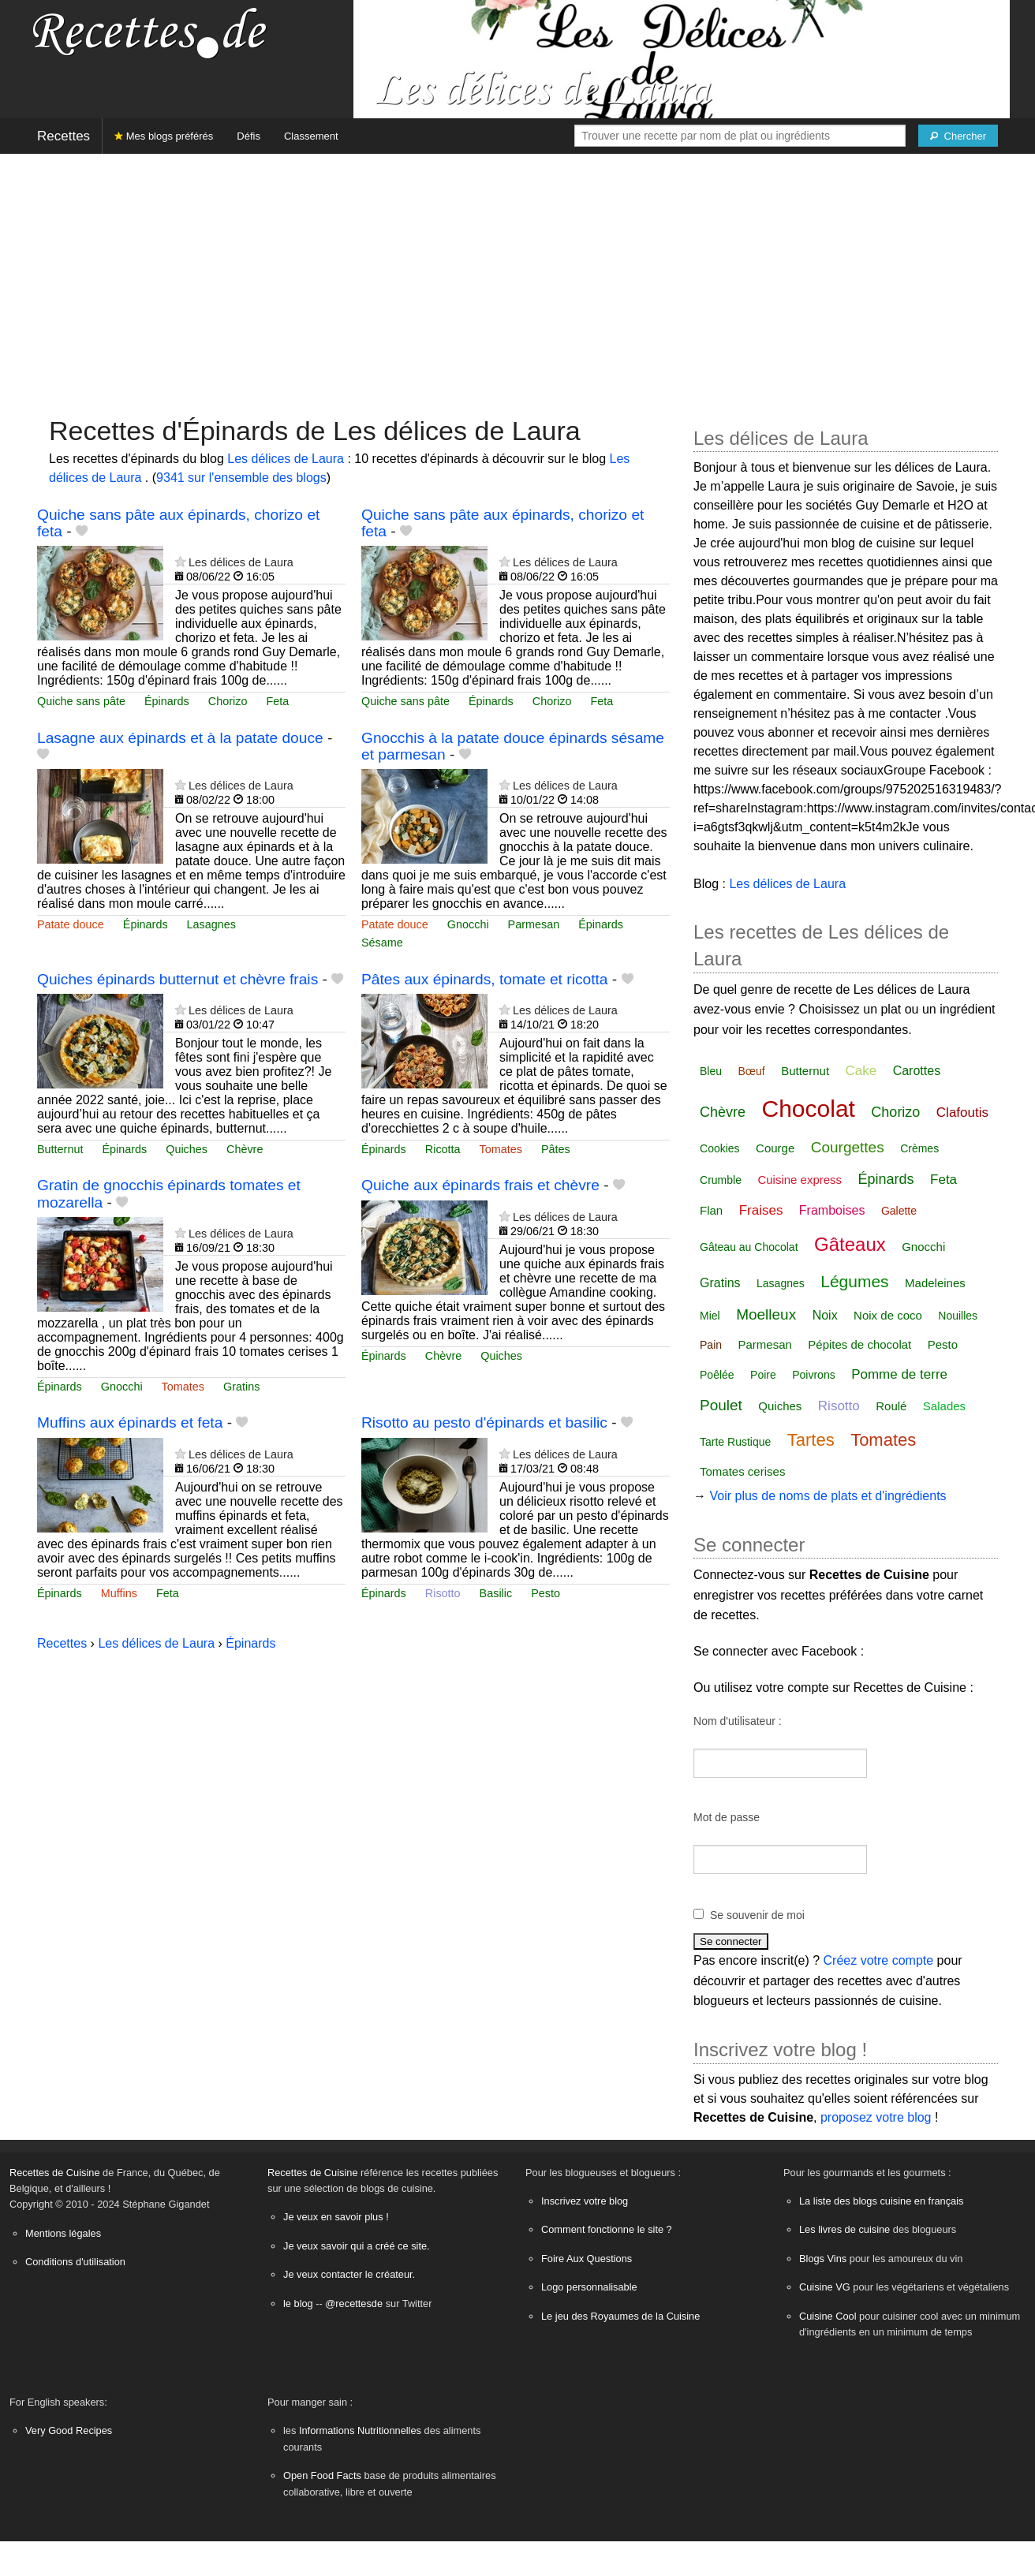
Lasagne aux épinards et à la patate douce (180, 738)
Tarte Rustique (735, 1441)
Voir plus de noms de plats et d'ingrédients (827, 1496)
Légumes (854, 1281)
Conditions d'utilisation (75, 2262)
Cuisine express (799, 1179)
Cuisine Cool (828, 2316)
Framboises (832, 1210)
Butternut (60, 1149)
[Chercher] (958, 136)
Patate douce (70, 924)
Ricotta (443, 1149)
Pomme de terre (899, 1374)
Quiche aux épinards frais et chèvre (480, 1185)
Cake (861, 1070)
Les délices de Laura (287, 458)
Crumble (721, 1180)
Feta (277, 701)
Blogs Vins (822, 2258)
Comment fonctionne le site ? (606, 2229)
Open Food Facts (322, 2475)
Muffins (119, 1593)
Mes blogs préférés (163, 136)
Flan (711, 1210)
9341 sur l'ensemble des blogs (241, 477)
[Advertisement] (517, 276)
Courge (775, 1148)
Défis (248, 136)
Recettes (63, 136)
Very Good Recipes (68, 2430)
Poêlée (717, 1374)
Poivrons (813, 1374)
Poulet (721, 1405)
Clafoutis (962, 1112)
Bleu (711, 1071)
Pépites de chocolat (859, 1344)
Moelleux (766, 1314)
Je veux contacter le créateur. (349, 2274)
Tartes (811, 1440)
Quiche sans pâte (81, 701)
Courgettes (847, 1147)
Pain (711, 1344)
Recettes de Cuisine (54, 2172)
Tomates (501, 1149)
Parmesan (534, 924)
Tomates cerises (742, 1471)
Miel (710, 1315)
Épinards (166, 701)
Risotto (443, 1593)
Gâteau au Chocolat (749, 1247)
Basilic (496, 1593)
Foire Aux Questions (586, 2258)
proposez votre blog (876, 2117)
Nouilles (957, 1315)
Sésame (382, 942)
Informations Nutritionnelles (360, 2430)
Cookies (720, 1148)
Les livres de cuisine (844, 2229)
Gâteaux (850, 1244)
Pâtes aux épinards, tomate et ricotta (484, 979)
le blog (298, 2303)
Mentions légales (63, 2233)
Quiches (186, 1149)
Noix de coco (888, 1315)
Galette (899, 1210)
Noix (825, 1315)
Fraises (761, 1210)
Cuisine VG (824, 2287)
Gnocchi (468, 924)
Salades (944, 1406)
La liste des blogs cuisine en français (881, 2201)
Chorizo (228, 701)
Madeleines (935, 1283)
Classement (311, 136)
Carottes (916, 1070)
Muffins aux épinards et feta (129, 1422)
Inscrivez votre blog (584, 2201)
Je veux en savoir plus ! (336, 2217)
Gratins (241, 1386)
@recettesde (354, 2303)
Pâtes (555, 1149)
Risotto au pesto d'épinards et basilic (484, 1422)
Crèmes (919, 1148)
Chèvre (244, 1149)
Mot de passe (726, 1817)
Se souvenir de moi (757, 1915)
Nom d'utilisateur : (737, 1721)
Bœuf (751, 1071)
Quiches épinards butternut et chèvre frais (177, 979)
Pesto (545, 1593)
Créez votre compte (879, 1960)
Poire (763, 1374)
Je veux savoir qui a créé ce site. (356, 2246)
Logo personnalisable (589, 2287)
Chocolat (808, 1109)
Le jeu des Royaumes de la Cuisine (620, 2316)
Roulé (891, 1406)
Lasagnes (211, 924)
